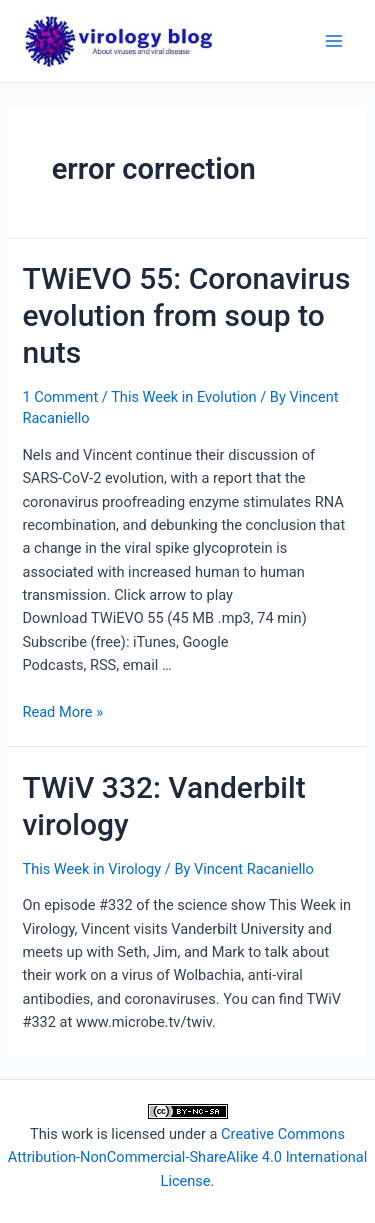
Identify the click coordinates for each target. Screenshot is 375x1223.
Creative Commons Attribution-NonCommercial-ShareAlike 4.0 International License (187, 1157)
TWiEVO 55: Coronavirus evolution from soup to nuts (186, 315)
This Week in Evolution (183, 397)
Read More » (62, 712)
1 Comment (60, 397)
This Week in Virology (91, 869)
